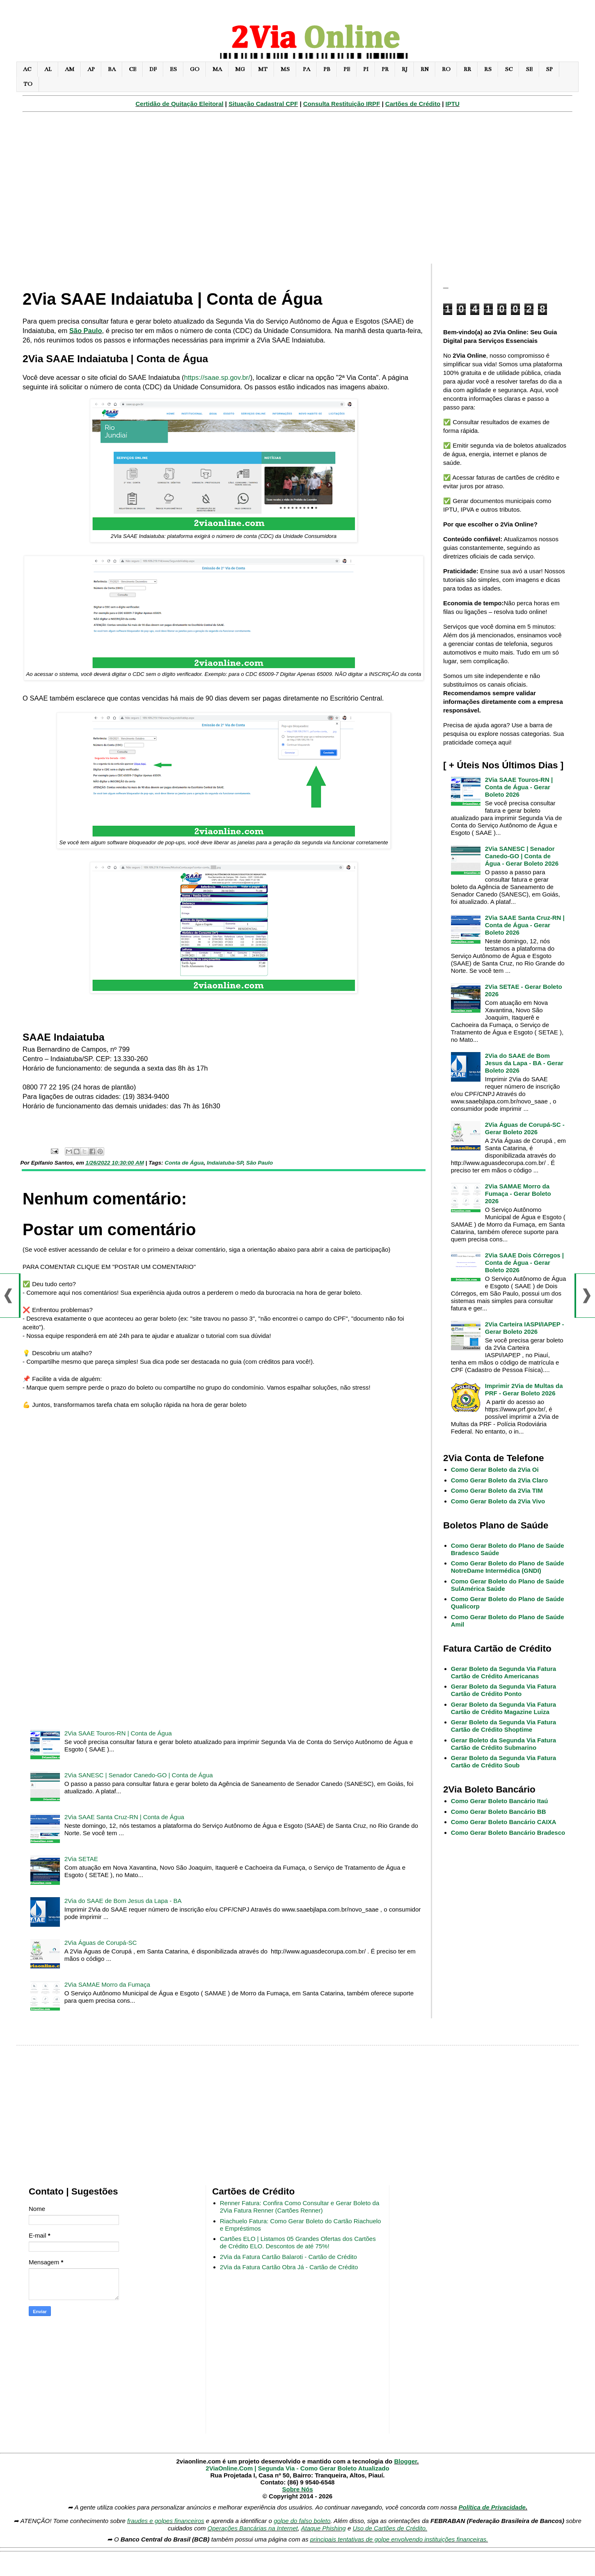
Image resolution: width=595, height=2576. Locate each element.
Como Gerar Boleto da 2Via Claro (499, 1480)
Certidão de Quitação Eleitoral (179, 103)
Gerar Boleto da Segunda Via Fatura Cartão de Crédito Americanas (503, 1672)
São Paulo (85, 330)
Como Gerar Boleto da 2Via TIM (497, 1490)
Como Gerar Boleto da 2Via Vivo (498, 1501)
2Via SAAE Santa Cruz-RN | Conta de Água (124, 1816)
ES (173, 69)
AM (69, 69)
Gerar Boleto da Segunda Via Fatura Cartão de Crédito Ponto (503, 1690)
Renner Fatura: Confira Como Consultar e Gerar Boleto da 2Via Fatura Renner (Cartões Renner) (300, 2206)
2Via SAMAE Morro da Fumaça (107, 1984)
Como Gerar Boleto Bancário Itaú (499, 1800)
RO (446, 69)
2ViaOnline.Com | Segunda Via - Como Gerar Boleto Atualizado (297, 2468)
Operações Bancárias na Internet (253, 2528)
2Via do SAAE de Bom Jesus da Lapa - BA (123, 1900)
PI (365, 69)
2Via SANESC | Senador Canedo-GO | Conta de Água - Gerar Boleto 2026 (521, 856)
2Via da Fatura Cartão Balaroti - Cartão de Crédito (288, 2256)
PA (306, 69)
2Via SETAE (81, 1858)
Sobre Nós (297, 2489)
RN (425, 69)
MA (217, 69)
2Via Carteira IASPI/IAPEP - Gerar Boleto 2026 (524, 1328)
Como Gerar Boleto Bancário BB (498, 1811)
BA (112, 69)
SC (509, 69)
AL (48, 69)
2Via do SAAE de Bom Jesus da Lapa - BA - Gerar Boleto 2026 (524, 1063)
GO (194, 69)
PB (326, 69)
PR (385, 69)
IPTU (453, 103)
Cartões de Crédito (412, 103)
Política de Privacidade (492, 2507)
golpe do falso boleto (302, 2520)
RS (488, 69)
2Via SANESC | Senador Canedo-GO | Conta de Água (138, 1775)
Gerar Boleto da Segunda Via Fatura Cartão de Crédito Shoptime (503, 1726)
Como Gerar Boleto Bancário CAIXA (503, 1821)
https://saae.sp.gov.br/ (217, 377)
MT (263, 69)
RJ (404, 69)
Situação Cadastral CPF (263, 103)
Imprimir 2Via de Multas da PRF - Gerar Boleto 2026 (524, 1389)
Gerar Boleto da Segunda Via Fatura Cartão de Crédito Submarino (503, 1744)
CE (132, 69)
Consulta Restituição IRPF (341, 103)
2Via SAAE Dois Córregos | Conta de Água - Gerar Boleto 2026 (524, 1262)
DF (153, 69)
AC (27, 69)
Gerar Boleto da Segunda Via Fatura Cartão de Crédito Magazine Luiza (503, 1708)
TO (27, 83)
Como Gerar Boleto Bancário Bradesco (508, 1832)
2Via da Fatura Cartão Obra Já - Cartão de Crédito (289, 2266)
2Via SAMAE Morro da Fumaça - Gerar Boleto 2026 (518, 1193)
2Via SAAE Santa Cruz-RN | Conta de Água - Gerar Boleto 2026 (525, 925)
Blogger (405, 2461)
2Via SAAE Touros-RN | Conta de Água (118, 1733)
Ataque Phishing (323, 2528)
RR (467, 69)
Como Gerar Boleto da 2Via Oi (495, 1469)
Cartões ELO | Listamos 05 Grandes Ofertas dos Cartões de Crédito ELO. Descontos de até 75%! (298, 2242)
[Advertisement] (297, 191)
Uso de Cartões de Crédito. (389, 2528)
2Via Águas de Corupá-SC (100, 1942)
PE (346, 69)
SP (549, 69)
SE (529, 69)
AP (91, 69)
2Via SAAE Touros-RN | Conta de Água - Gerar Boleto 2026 (519, 787)
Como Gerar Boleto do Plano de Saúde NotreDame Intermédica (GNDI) (507, 1567)
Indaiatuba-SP (225, 1163)
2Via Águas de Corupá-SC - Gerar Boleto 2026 (525, 1128)
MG (240, 69)
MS (285, 69)
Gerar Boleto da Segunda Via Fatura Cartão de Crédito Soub (503, 1761)
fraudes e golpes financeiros (165, 2520)
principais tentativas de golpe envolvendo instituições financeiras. (399, 2539)
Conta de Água (184, 1163)
